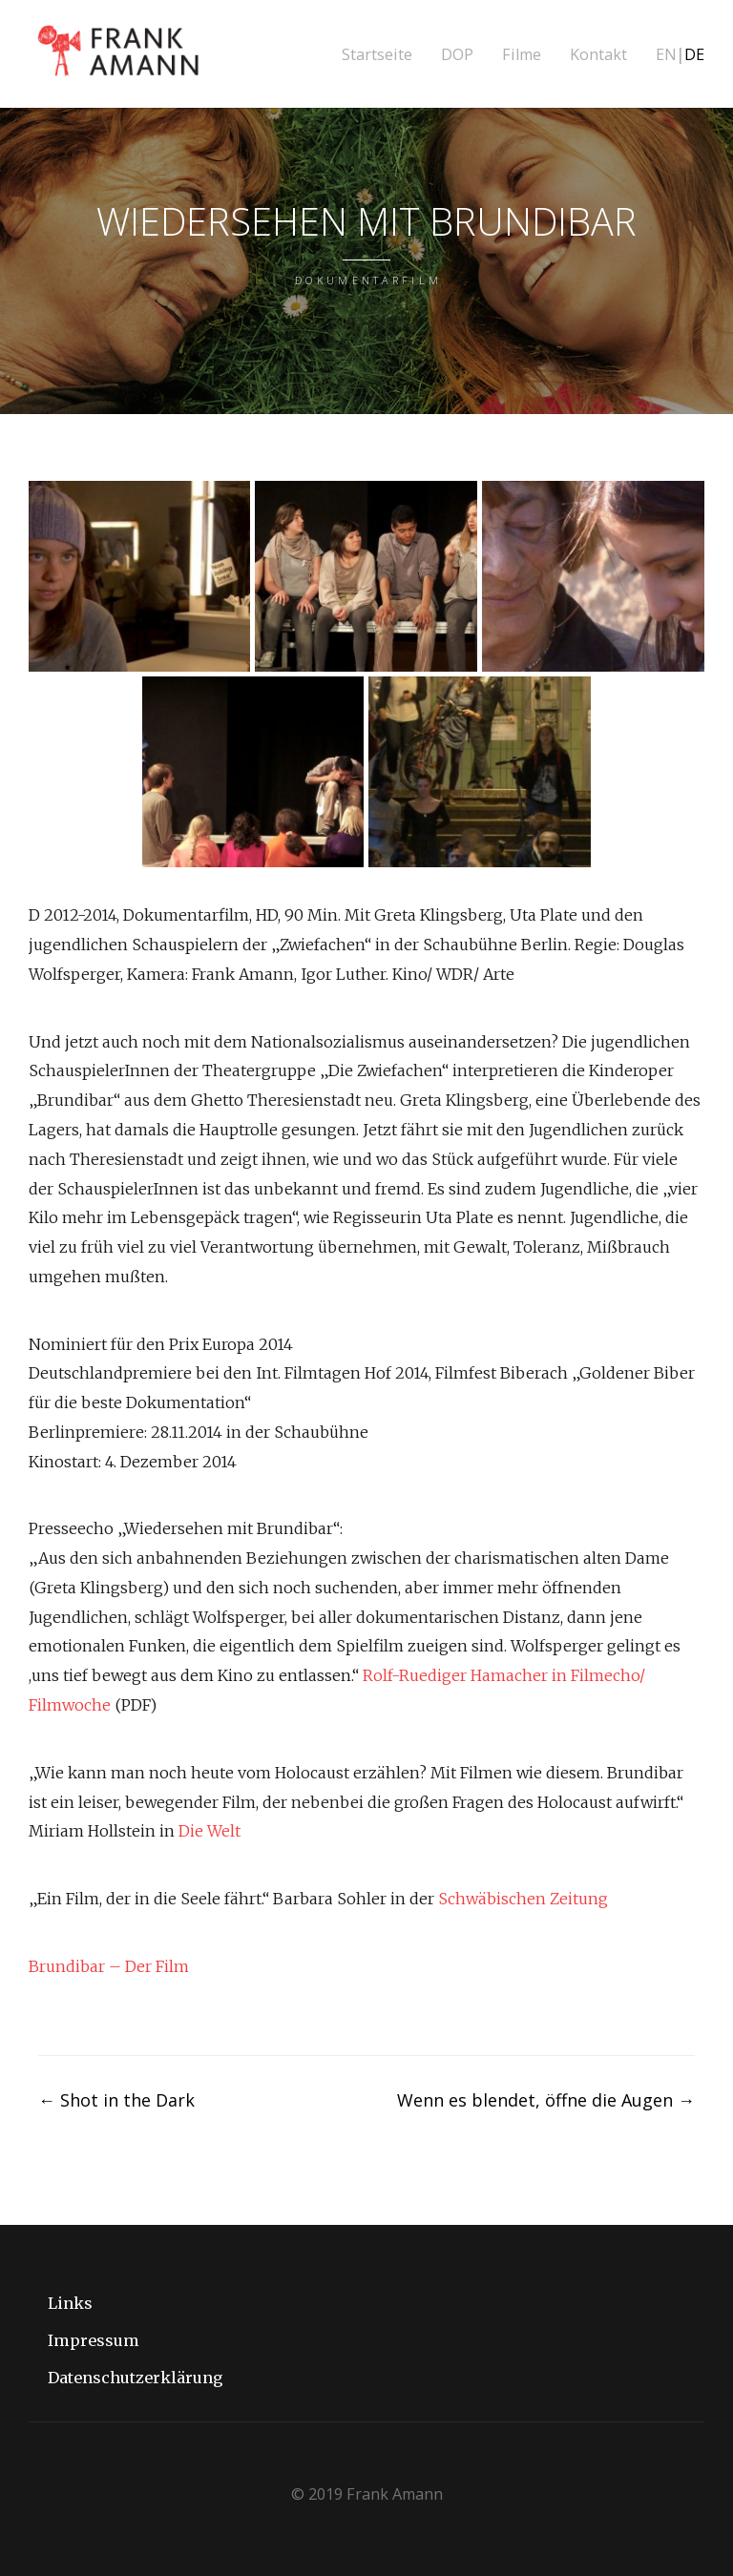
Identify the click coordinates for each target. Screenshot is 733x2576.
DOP (457, 55)
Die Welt (209, 1830)
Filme (521, 55)
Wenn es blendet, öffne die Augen (546, 2099)
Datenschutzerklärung (135, 2377)
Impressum (93, 2340)
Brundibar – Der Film (109, 1966)
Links (70, 2303)
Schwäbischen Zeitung (523, 1898)
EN (666, 55)
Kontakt (598, 55)
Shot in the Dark (116, 2099)
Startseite (377, 55)
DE (694, 55)
